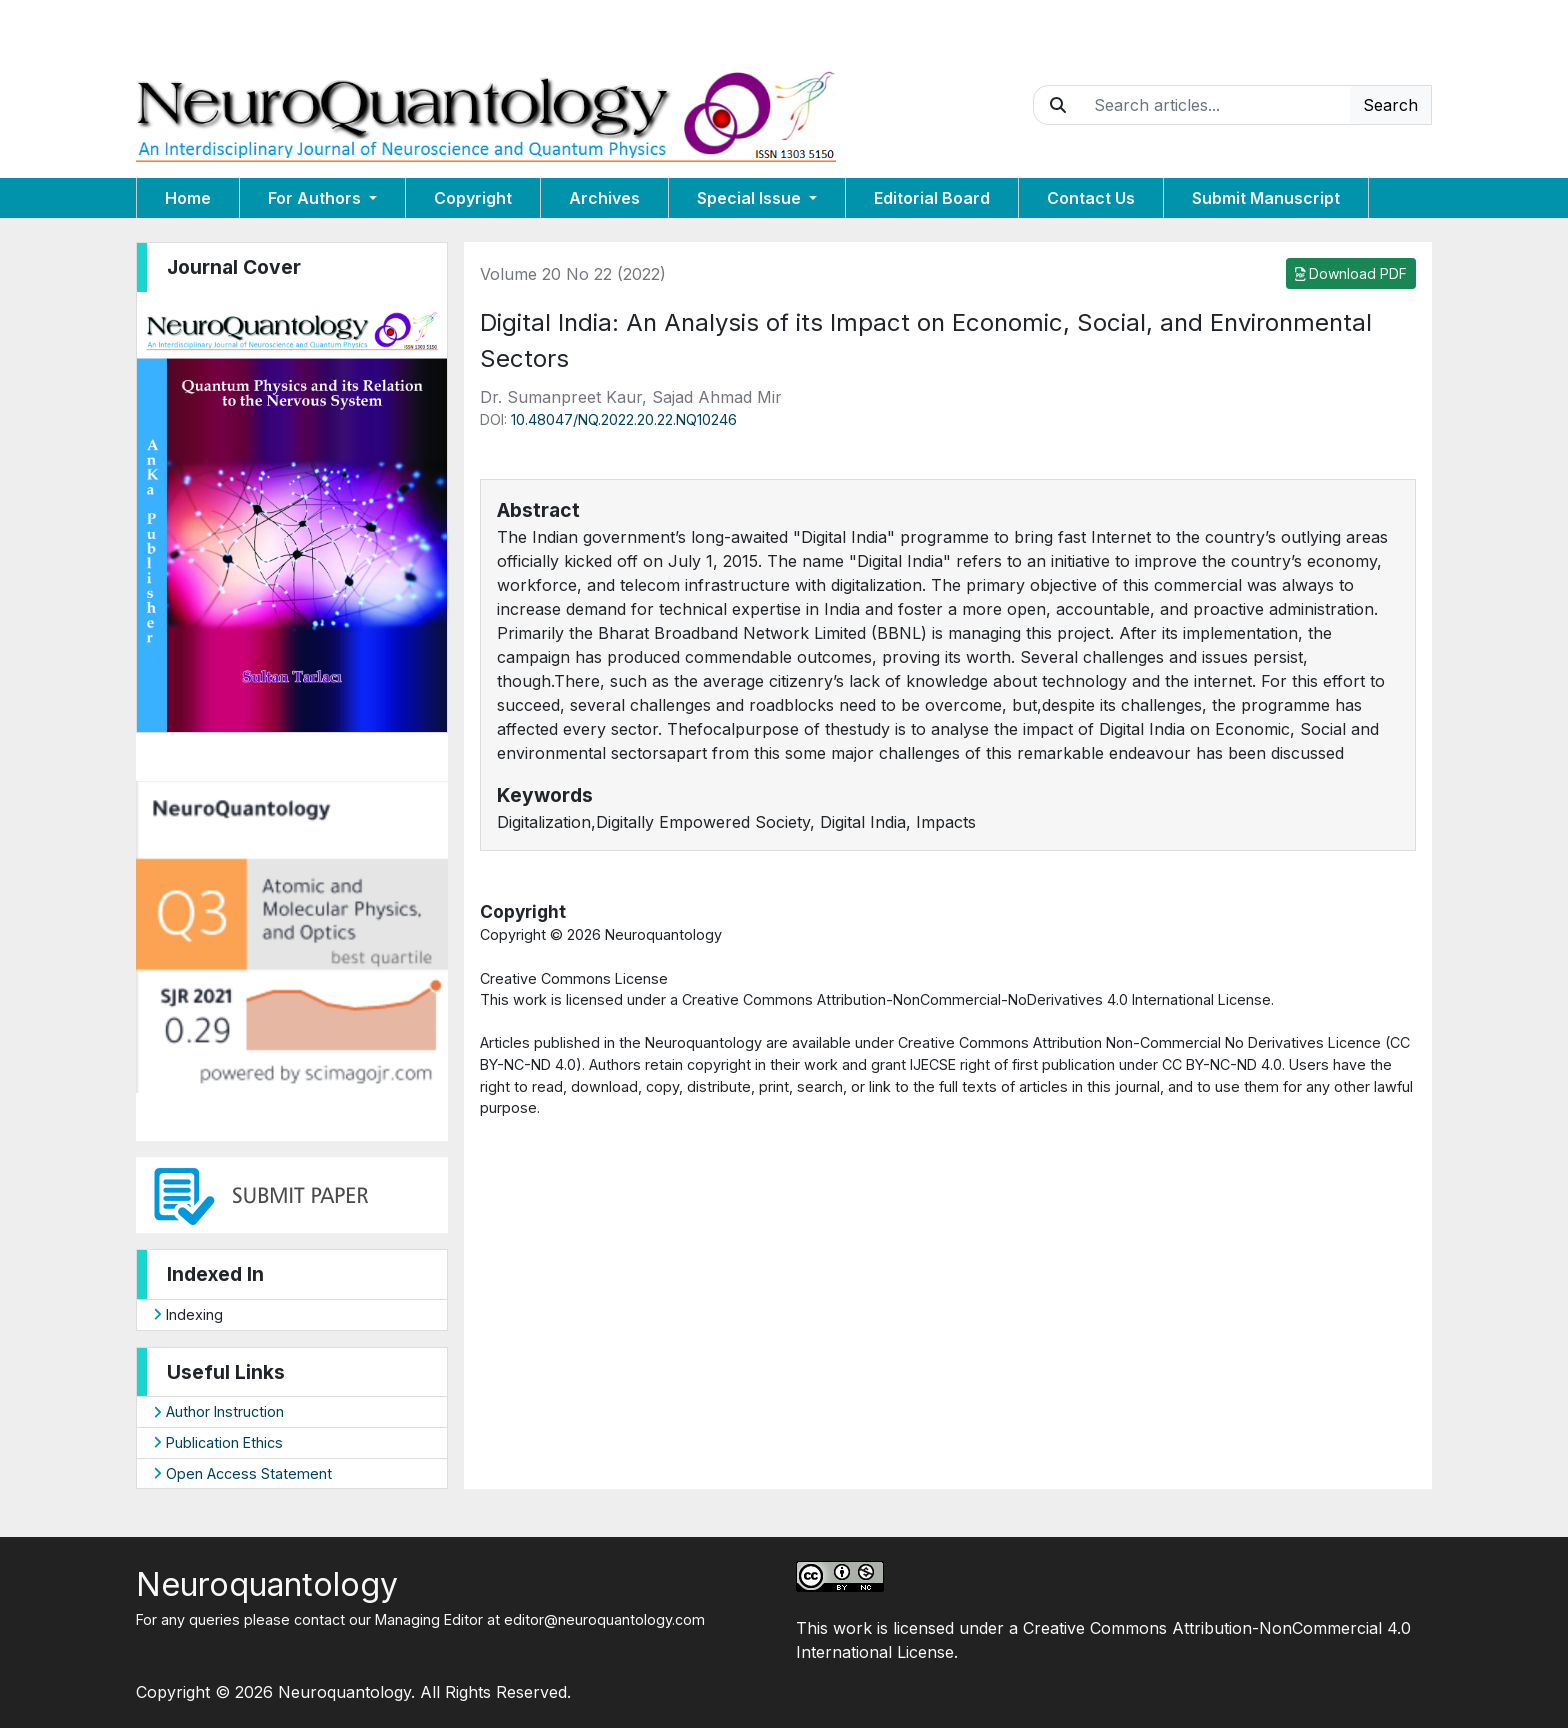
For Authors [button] (316, 198)
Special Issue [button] (751, 198)
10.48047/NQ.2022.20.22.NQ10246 (624, 419)
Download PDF (1351, 273)
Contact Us (1091, 198)
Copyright (473, 198)
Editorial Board (932, 198)
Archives (604, 198)
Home (188, 198)
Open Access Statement (242, 1473)
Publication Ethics (218, 1442)
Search (1390, 105)
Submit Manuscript (1266, 198)
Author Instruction (218, 1411)
